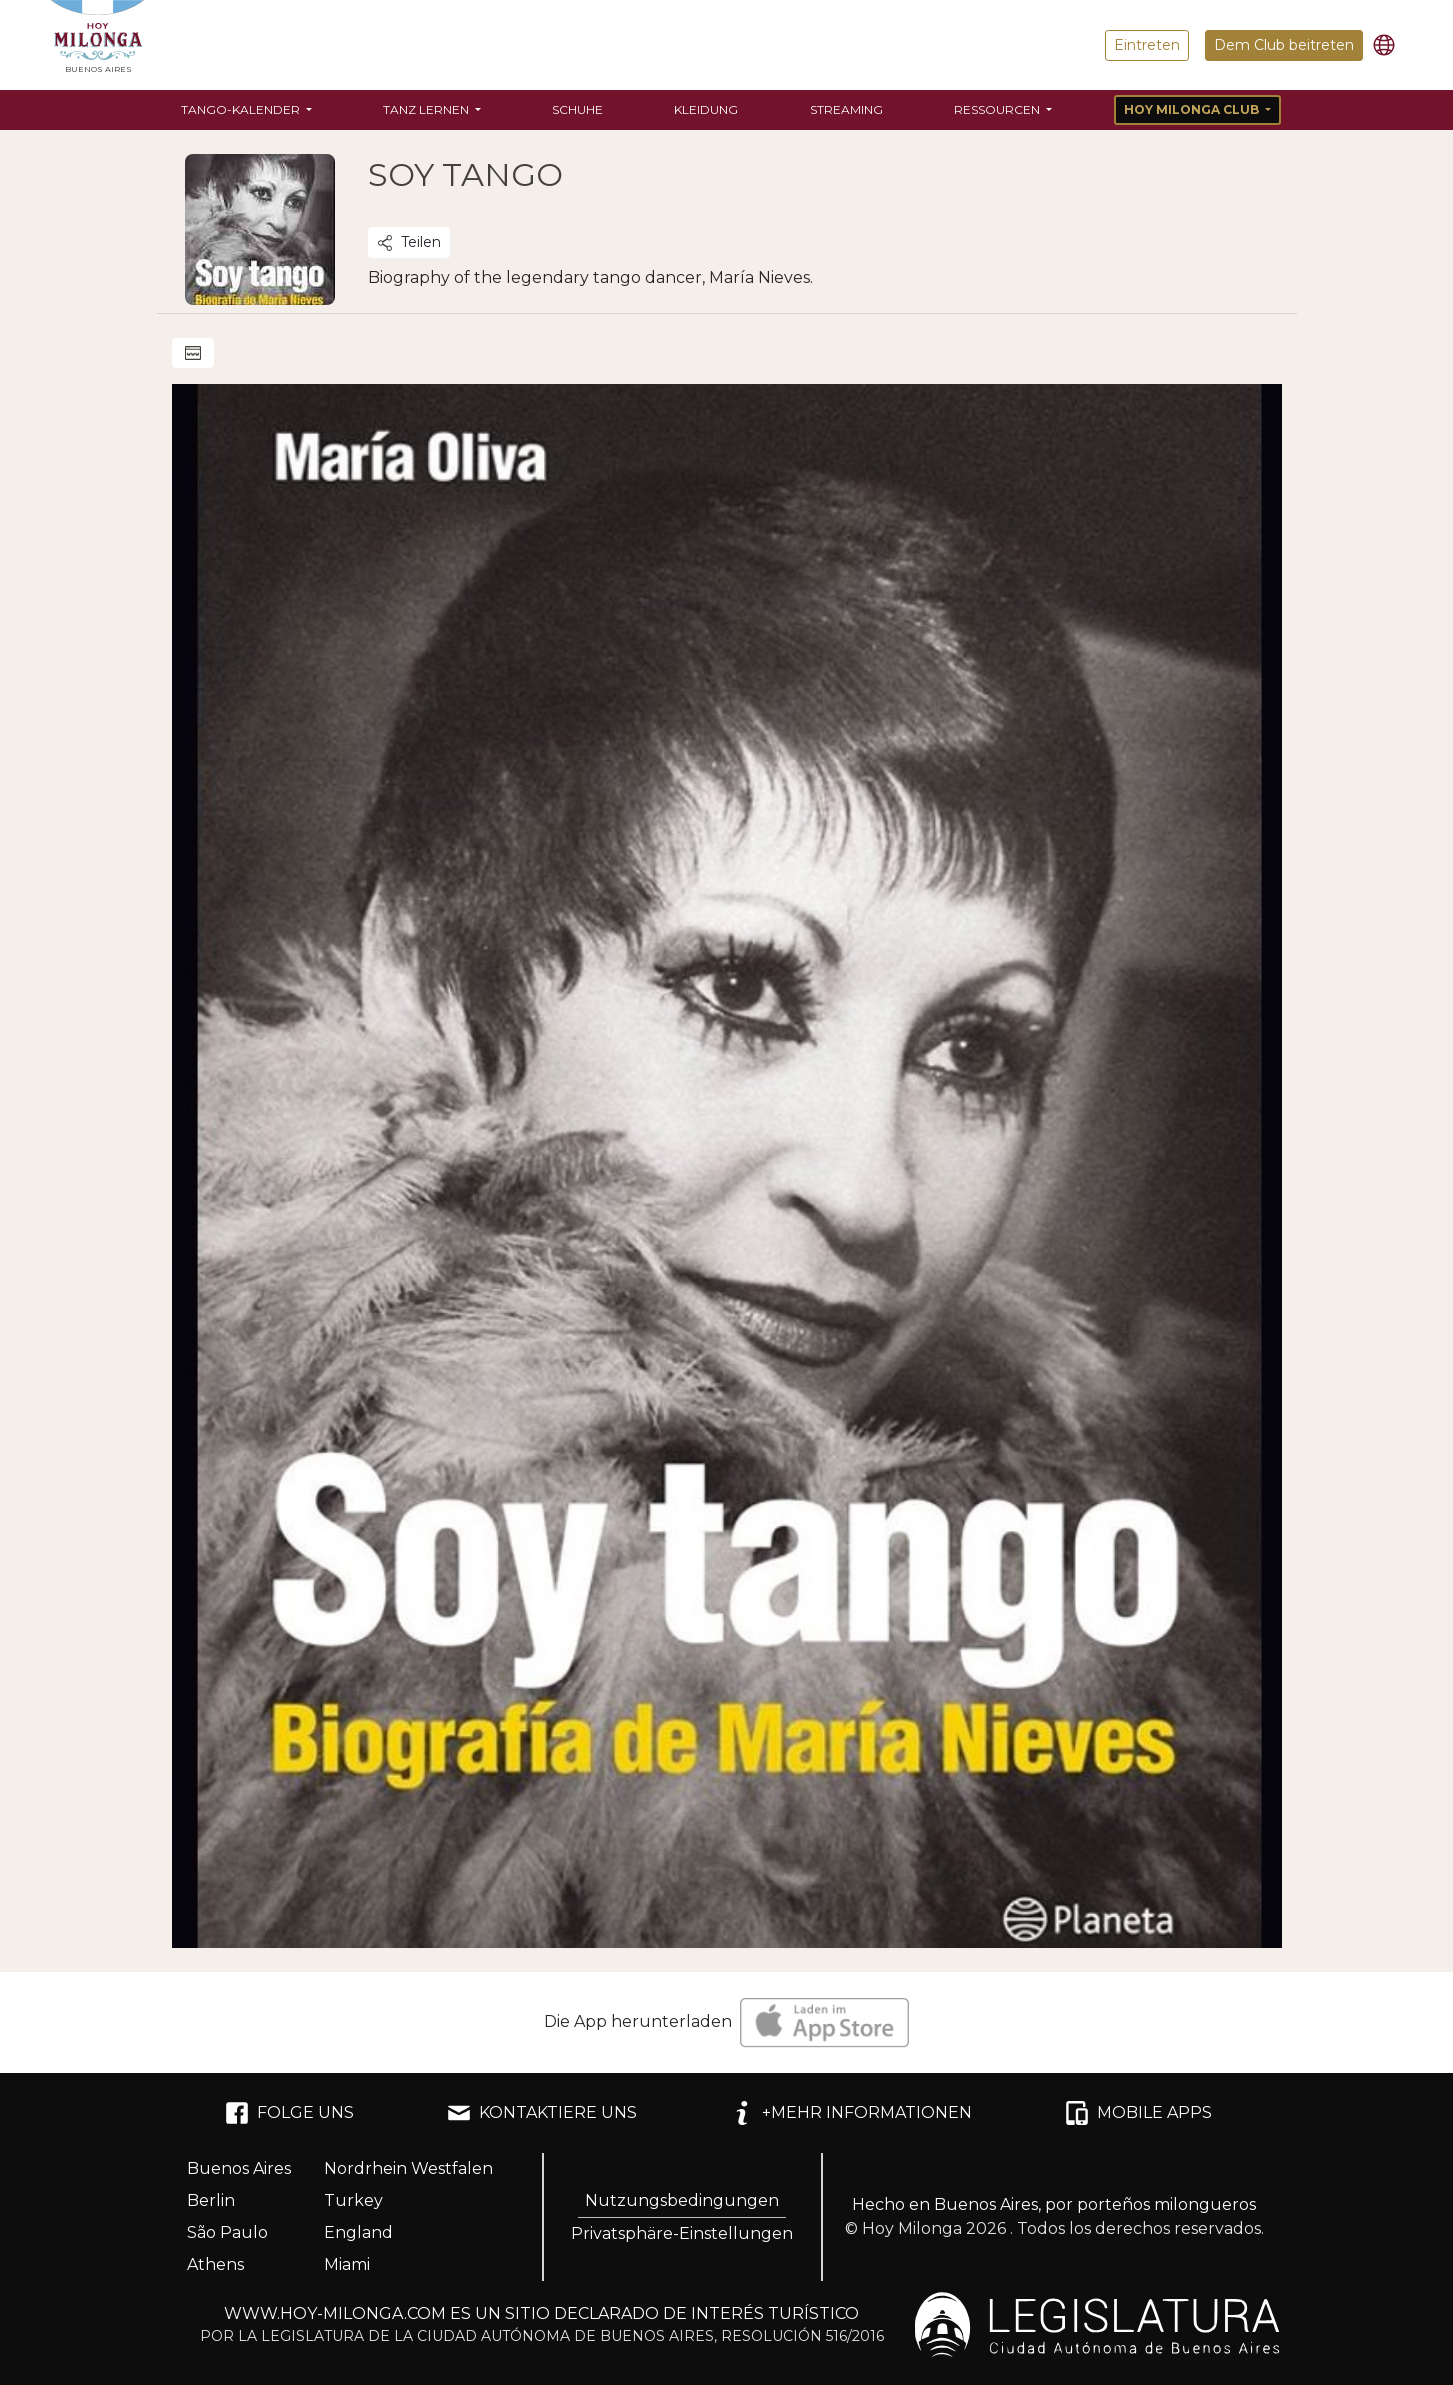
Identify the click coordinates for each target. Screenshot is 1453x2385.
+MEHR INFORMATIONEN (851, 2113)
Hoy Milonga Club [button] (1193, 109)
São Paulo (227, 2232)
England (358, 2232)
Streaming (846, 109)
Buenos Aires (239, 2168)
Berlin (211, 2200)
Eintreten (1147, 45)
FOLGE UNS (289, 2113)
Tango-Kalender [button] (242, 109)
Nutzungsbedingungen (682, 2200)
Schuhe (577, 109)
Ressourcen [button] (998, 109)
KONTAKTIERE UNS (542, 2113)
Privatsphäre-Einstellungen (682, 2233)
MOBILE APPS (1138, 2113)
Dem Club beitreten (1284, 45)
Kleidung (706, 109)
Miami (347, 2264)
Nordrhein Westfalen (408, 2168)
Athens (215, 2264)
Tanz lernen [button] (427, 109)
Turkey (353, 2200)
